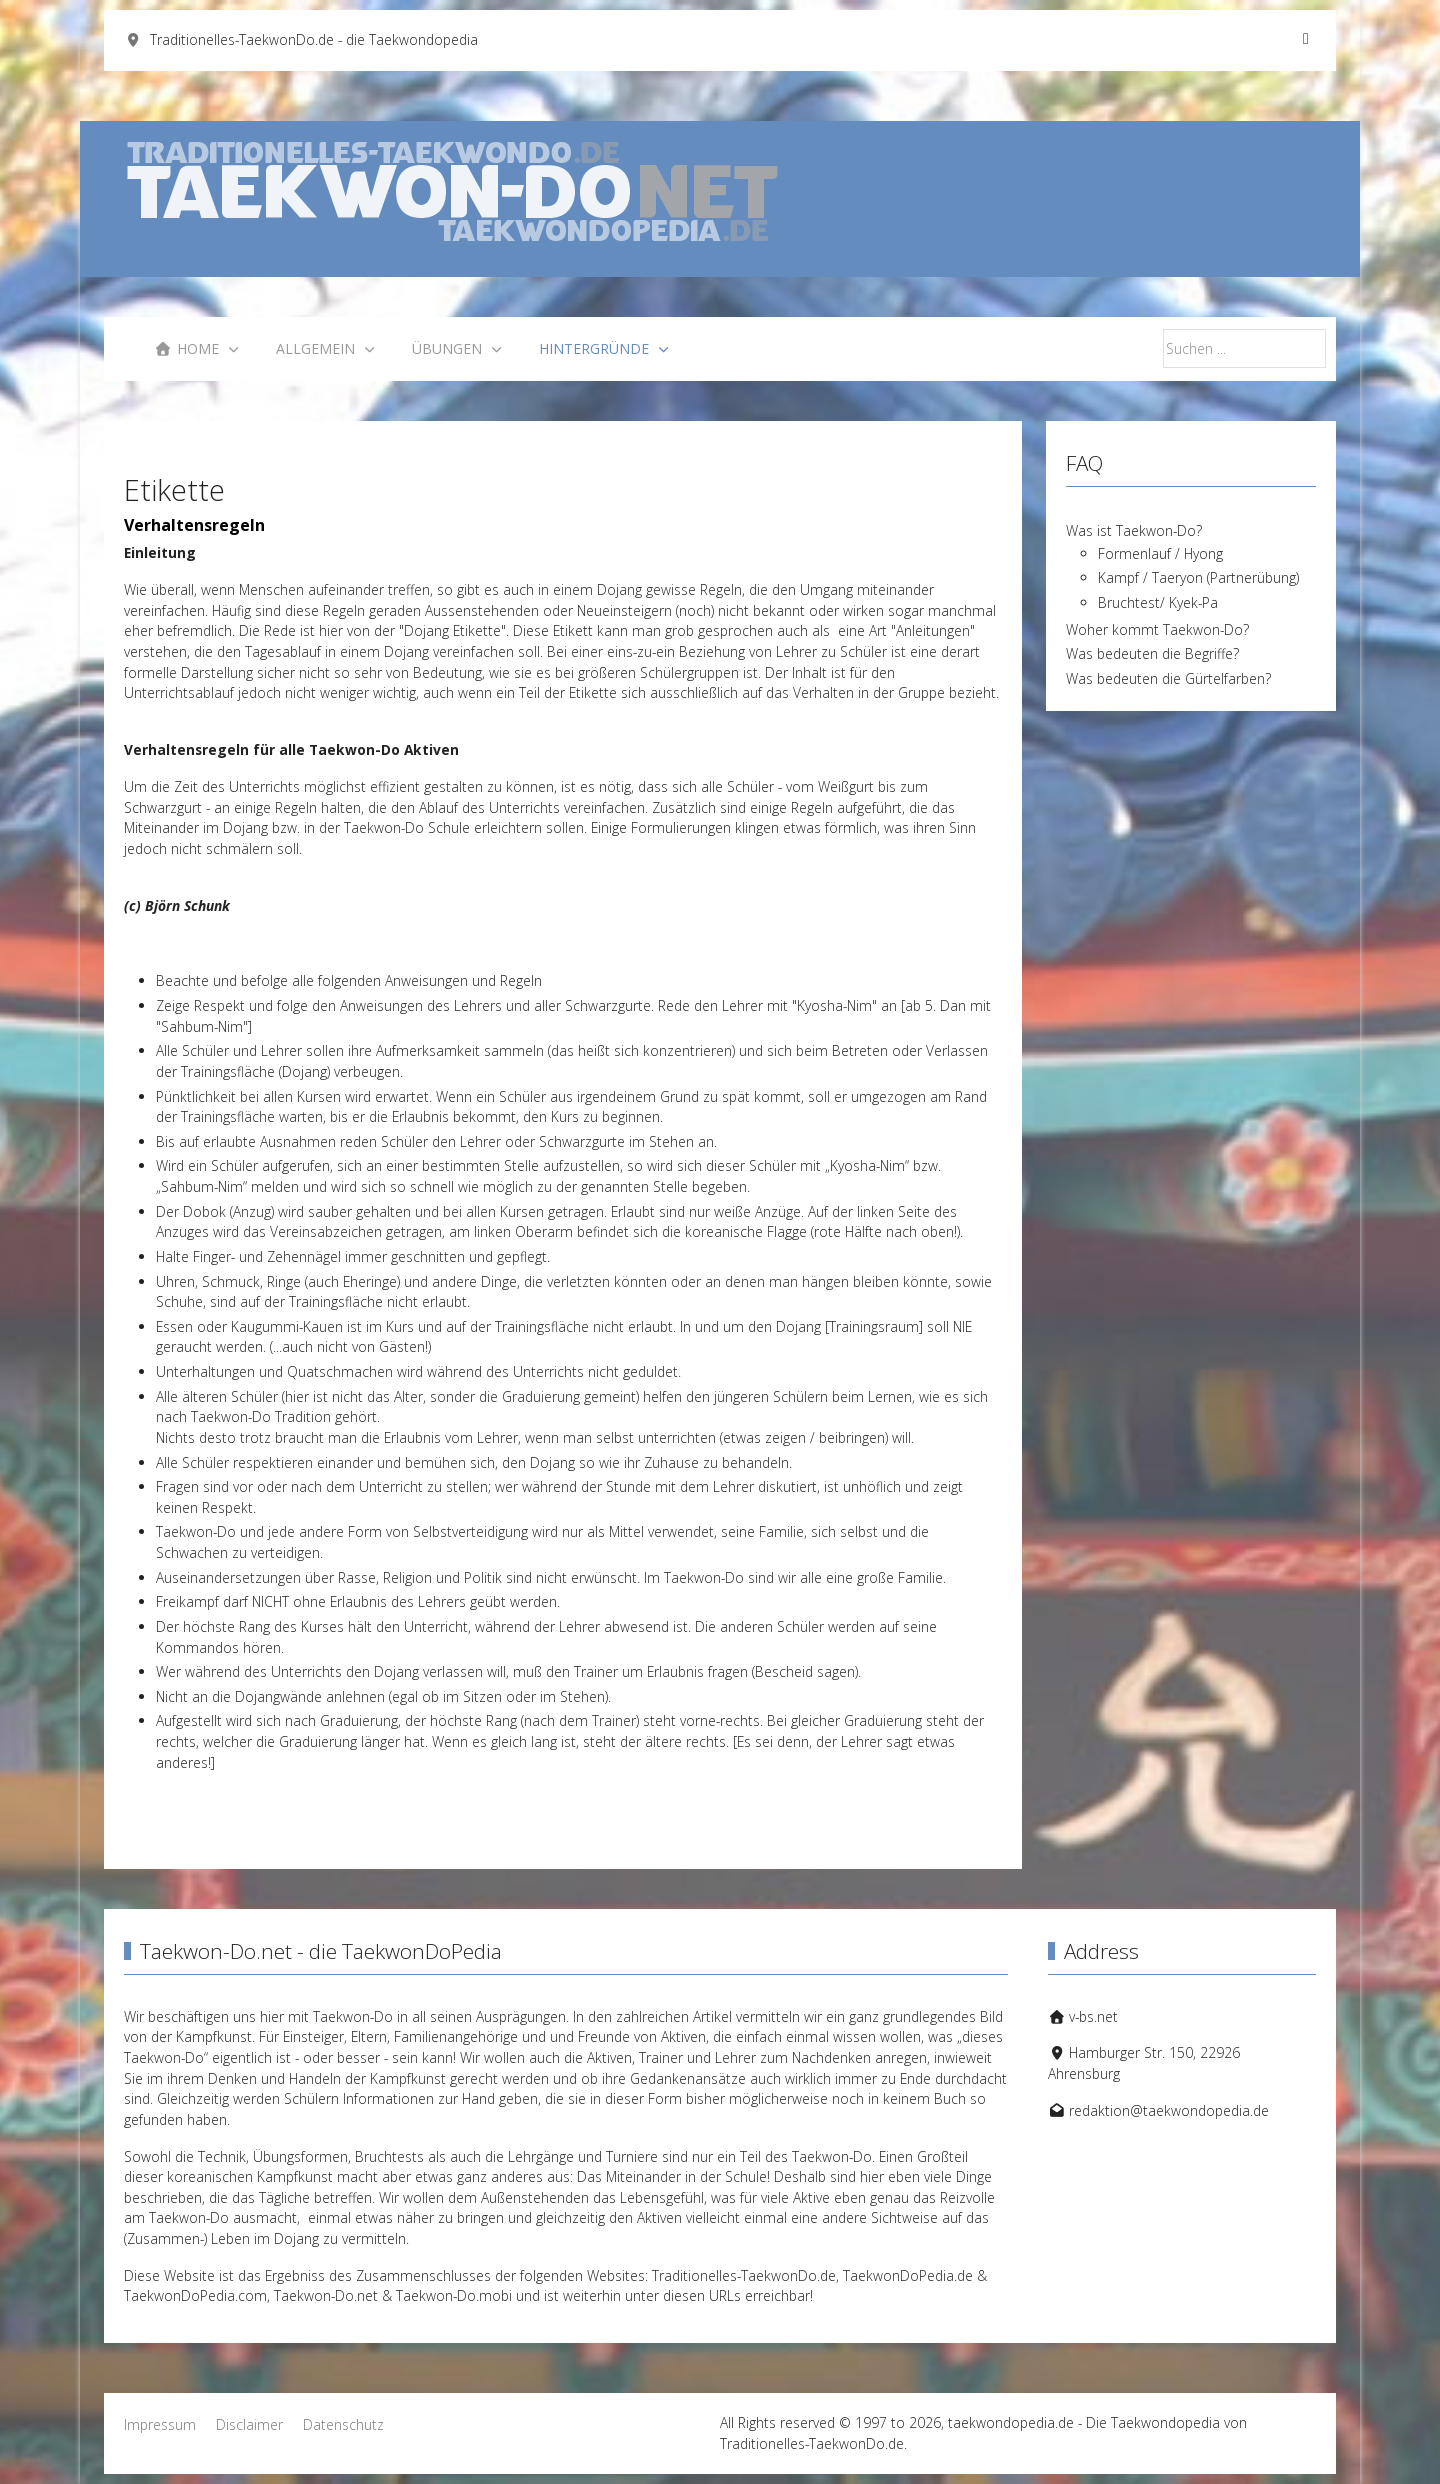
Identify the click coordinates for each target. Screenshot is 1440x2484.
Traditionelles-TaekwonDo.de (744, 2275)
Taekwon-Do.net (326, 2295)
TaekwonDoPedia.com (195, 2295)
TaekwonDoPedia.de (908, 2275)
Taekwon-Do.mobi (454, 2295)
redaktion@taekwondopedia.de (1169, 2110)
